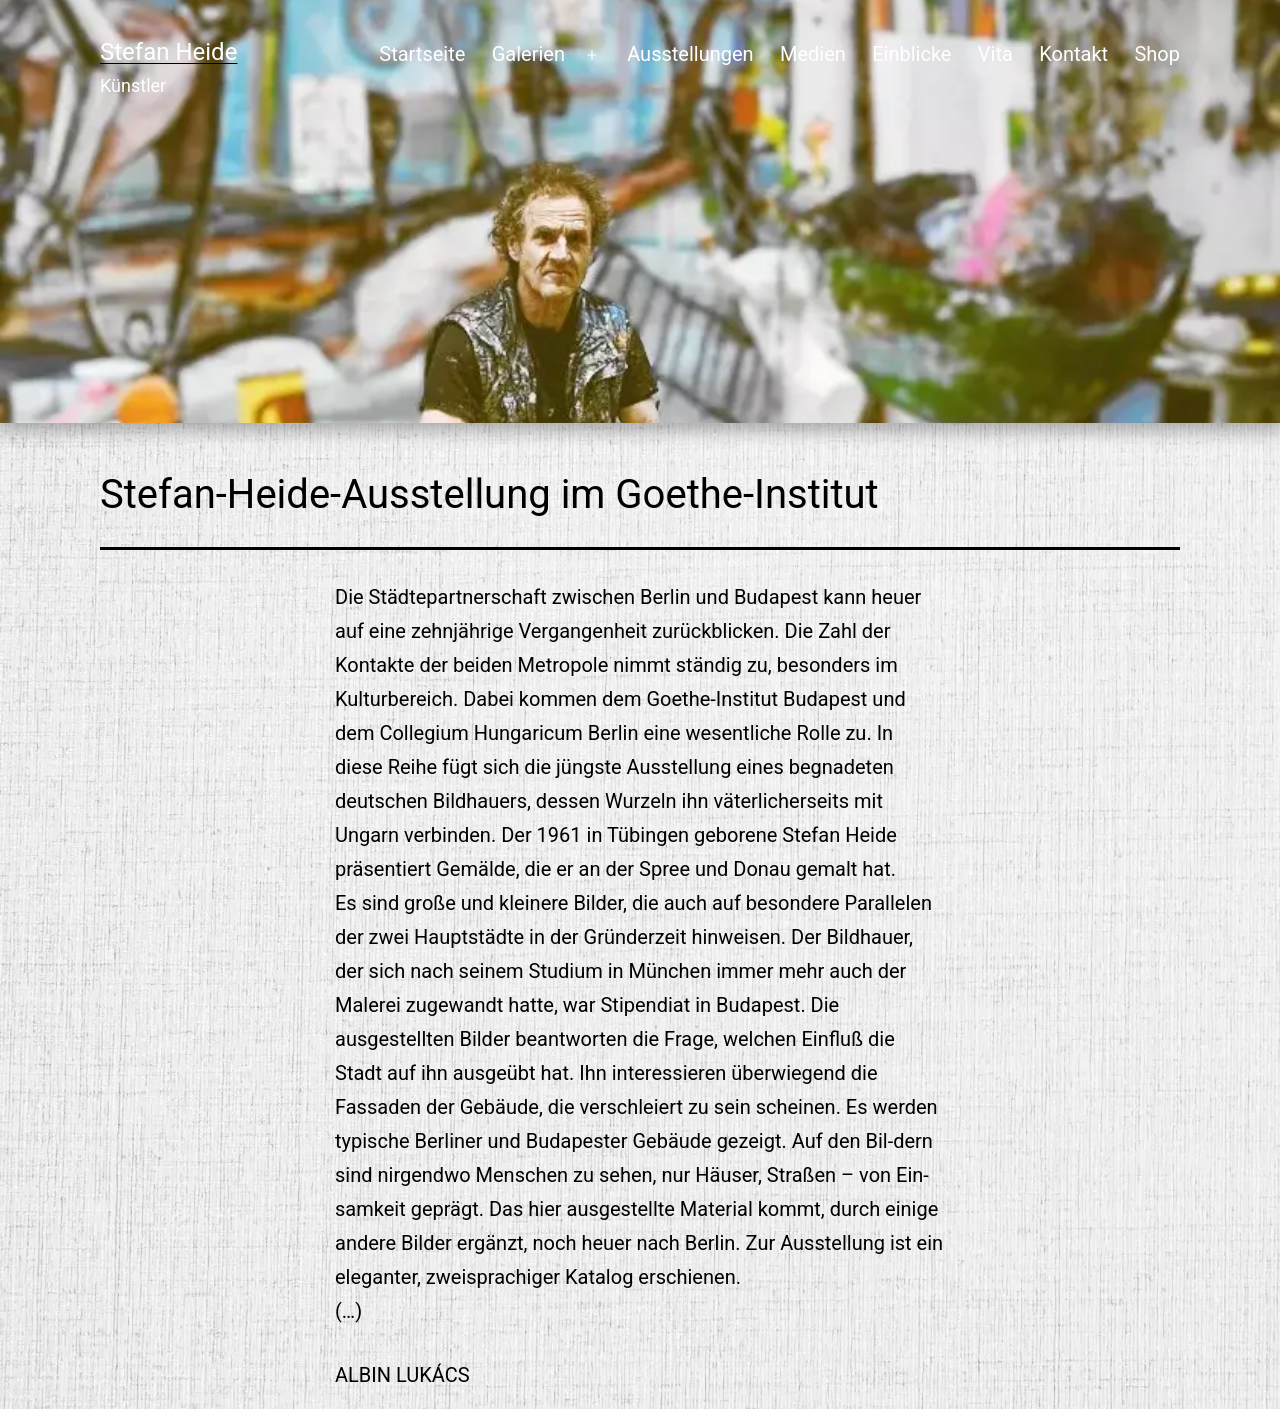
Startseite (422, 54)
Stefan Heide (168, 52)
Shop (1157, 54)
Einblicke (911, 54)
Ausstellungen (690, 54)
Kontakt (1073, 54)
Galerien (528, 54)
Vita (995, 54)
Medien (813, 54)
